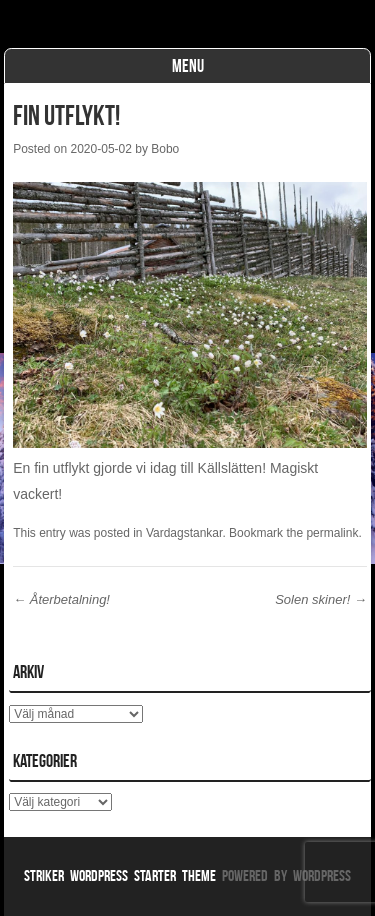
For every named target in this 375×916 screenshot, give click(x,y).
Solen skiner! (321, 599)
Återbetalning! (61, 599)
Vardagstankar (184, 533)
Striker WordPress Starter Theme (120, 875)
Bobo (165, 149)
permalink (332, 533)
